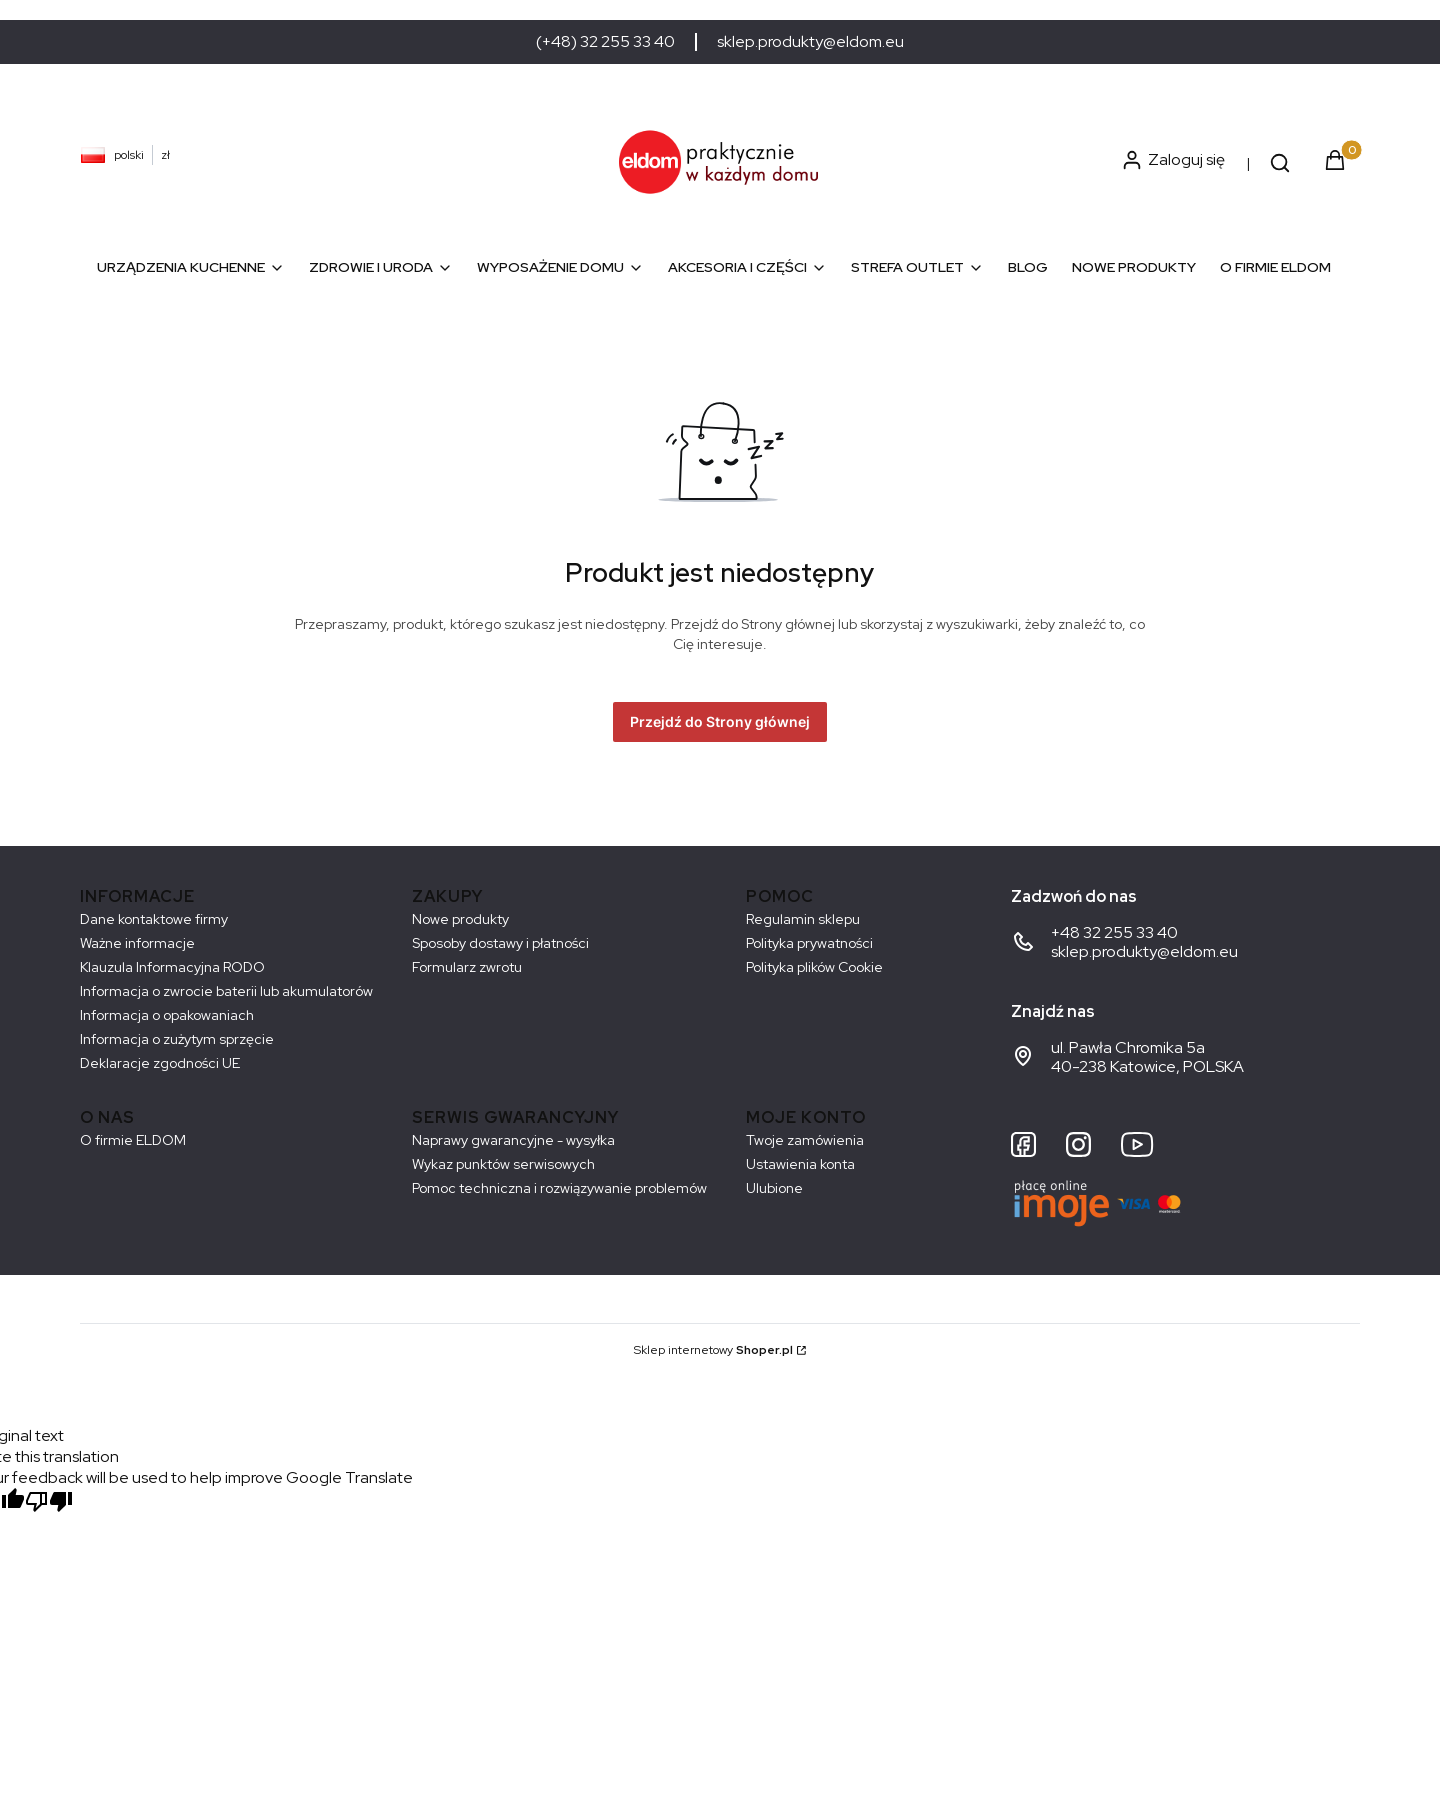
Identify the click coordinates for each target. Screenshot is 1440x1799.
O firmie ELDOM (133, 1140)
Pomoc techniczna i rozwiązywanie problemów (559, 1188)
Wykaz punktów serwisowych (503, 1164)
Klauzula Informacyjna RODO (172, 967)
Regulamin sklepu (803, 919)
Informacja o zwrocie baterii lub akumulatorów (226, 991)
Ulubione (774, 1188)
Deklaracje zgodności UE (160, 1063)
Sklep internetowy (713, 1350)
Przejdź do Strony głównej (720, 721)
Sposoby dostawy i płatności (500, 943)
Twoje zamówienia (805, 1140)
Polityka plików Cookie (814, 967)
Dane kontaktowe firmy (154, 919)
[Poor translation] (49, 1503)
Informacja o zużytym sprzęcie (177, 1039)
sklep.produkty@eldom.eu (810, 42)
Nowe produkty (460, 919)
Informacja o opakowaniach (167, 1015)
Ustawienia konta (800, 1164)
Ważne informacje (137, 943)
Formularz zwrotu (467, 967)
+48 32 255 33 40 (1114, 932)
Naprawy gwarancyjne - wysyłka (513, 1140)
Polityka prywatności (809, 943)
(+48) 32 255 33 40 (605, 42)
